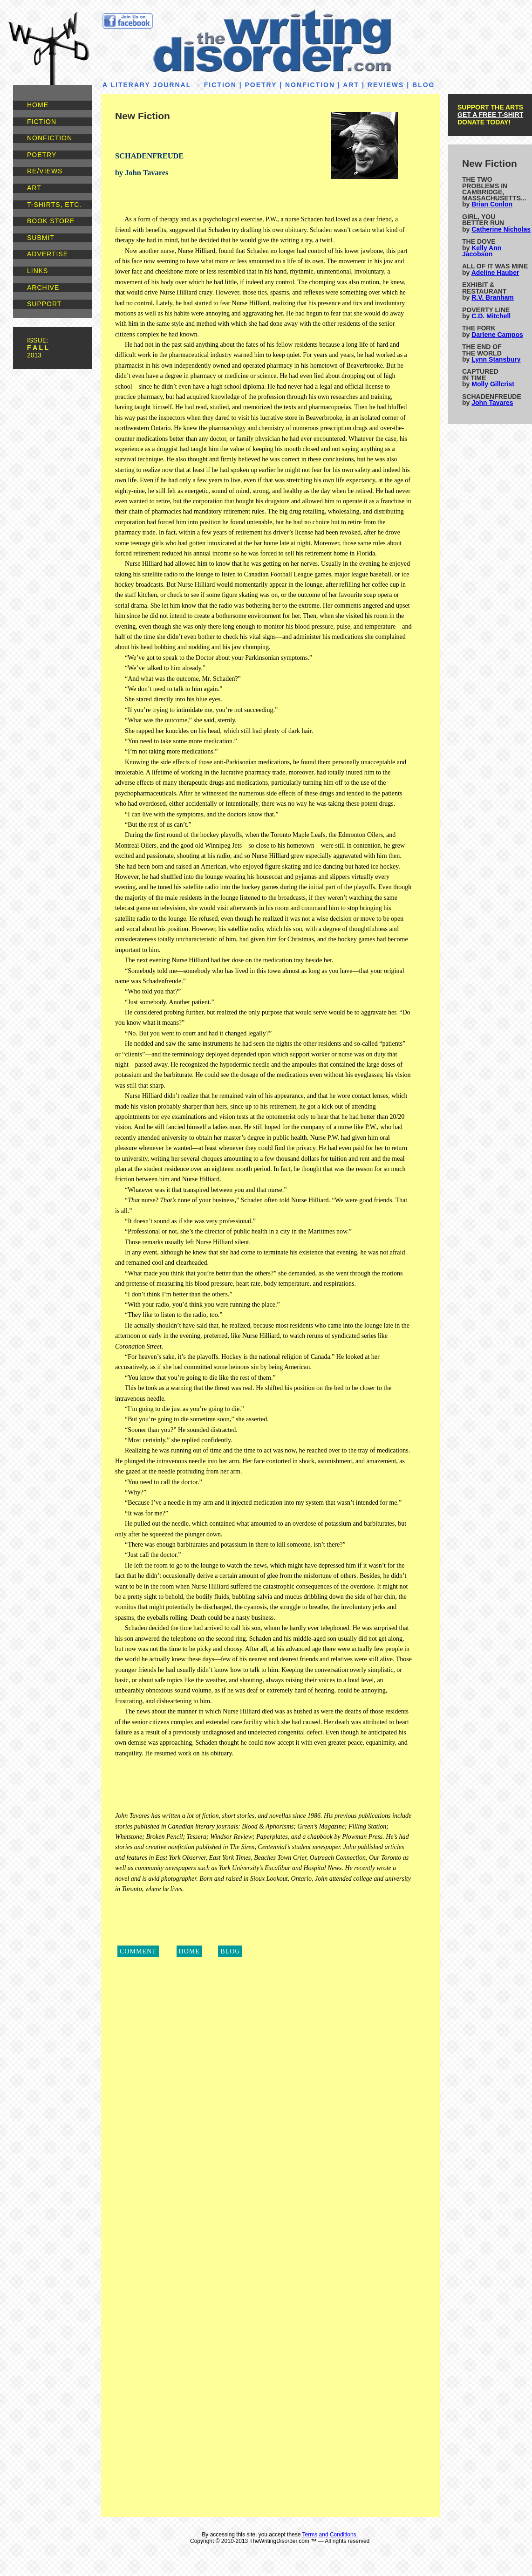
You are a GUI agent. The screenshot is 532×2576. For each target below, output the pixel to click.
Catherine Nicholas (501, 229)
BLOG (423, 85)
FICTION (41, 121)
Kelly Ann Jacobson (481, 251)
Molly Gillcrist (492, 384)
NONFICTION (49, 138)
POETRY (41, 154)
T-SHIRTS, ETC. (54, 204)
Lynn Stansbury (495, 359)
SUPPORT (44, 304)
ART (34, 188)
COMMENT (138, 1951)
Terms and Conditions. (330, 2534)
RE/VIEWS (44, 171)
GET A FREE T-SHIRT (490, 114)
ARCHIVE (43, 287)
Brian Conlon (491, 204)
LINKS (37, 270)
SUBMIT (41, 237)
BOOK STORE (51, 221)
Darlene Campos (497, 334)
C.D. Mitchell (491, 316)
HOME (37, 105)
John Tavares (492, 402)
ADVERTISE (47, 254)
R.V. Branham (492, 297)
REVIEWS (386, 85)
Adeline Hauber (495, 272)
